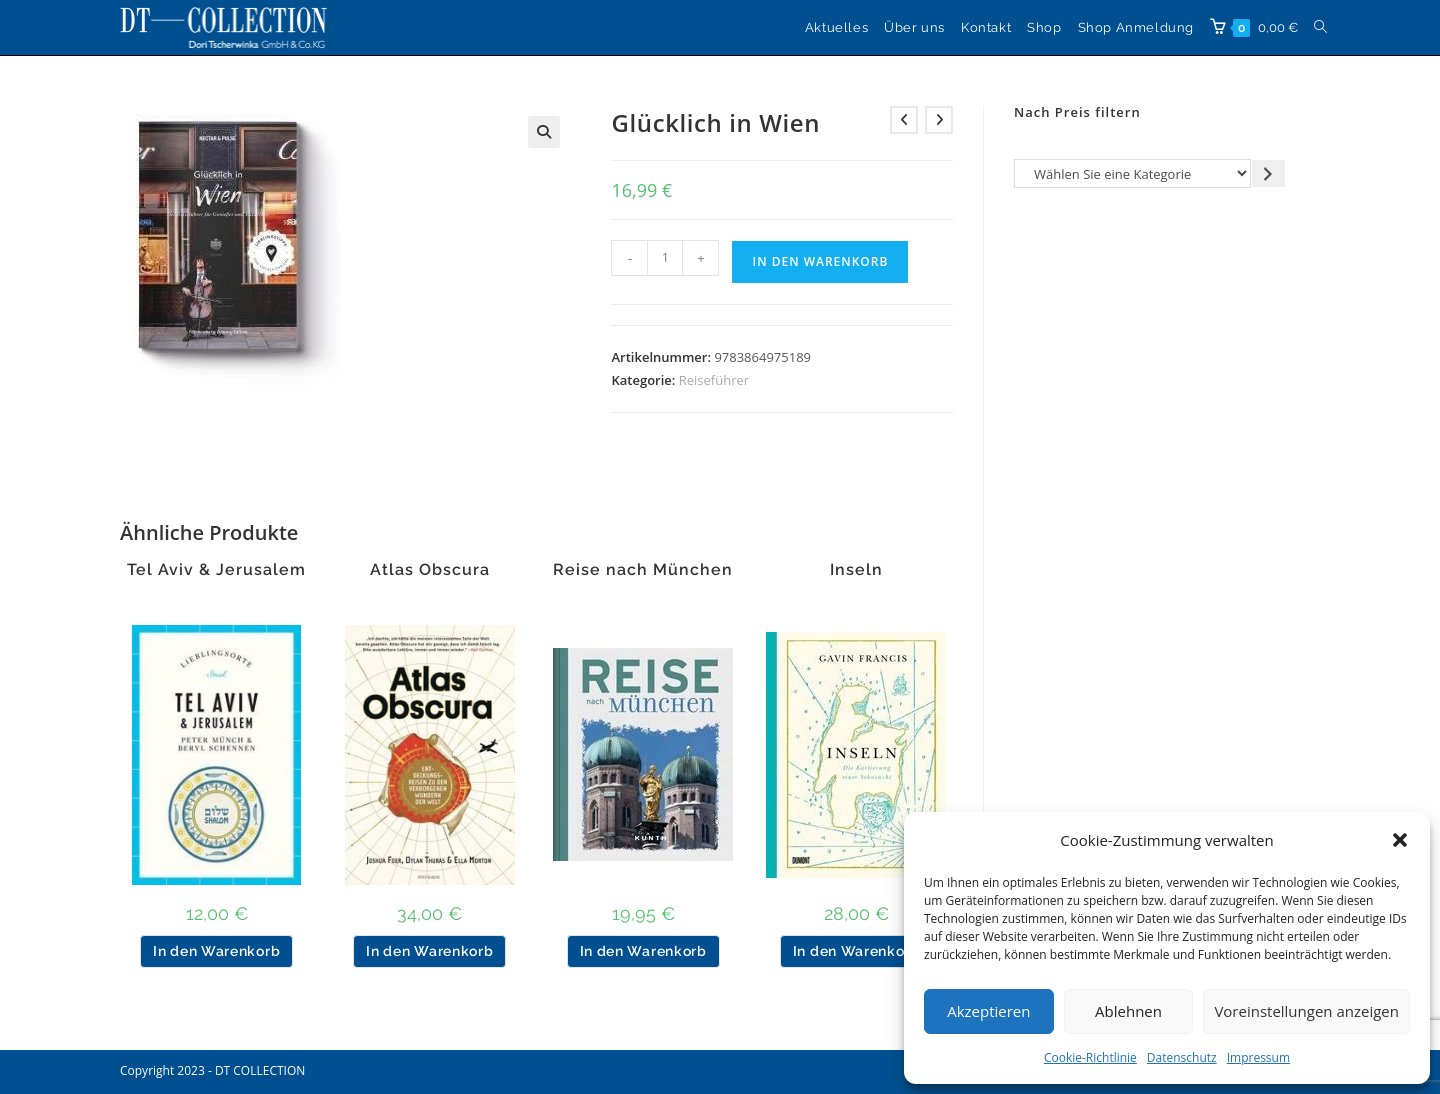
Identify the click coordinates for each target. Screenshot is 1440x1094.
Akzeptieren (988, 1011)
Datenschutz (1182, 1057)
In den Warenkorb (820, 261)
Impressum (1258, 1057)
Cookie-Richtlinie (1090, 1057)
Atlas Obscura (430, 570)
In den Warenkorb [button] (216, 951)
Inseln (856, 570)
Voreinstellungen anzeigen (1306, 1011)
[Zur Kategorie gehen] (1268, 173)
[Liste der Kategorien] (1132, 173)
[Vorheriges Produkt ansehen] (904, 120)
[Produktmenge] (665, 258)
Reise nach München (643, 570)
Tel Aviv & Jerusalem (216, 570)
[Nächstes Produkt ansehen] (939, 120)
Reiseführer (714, 380)
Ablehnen (1128, 1011)
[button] (1400, 840)
